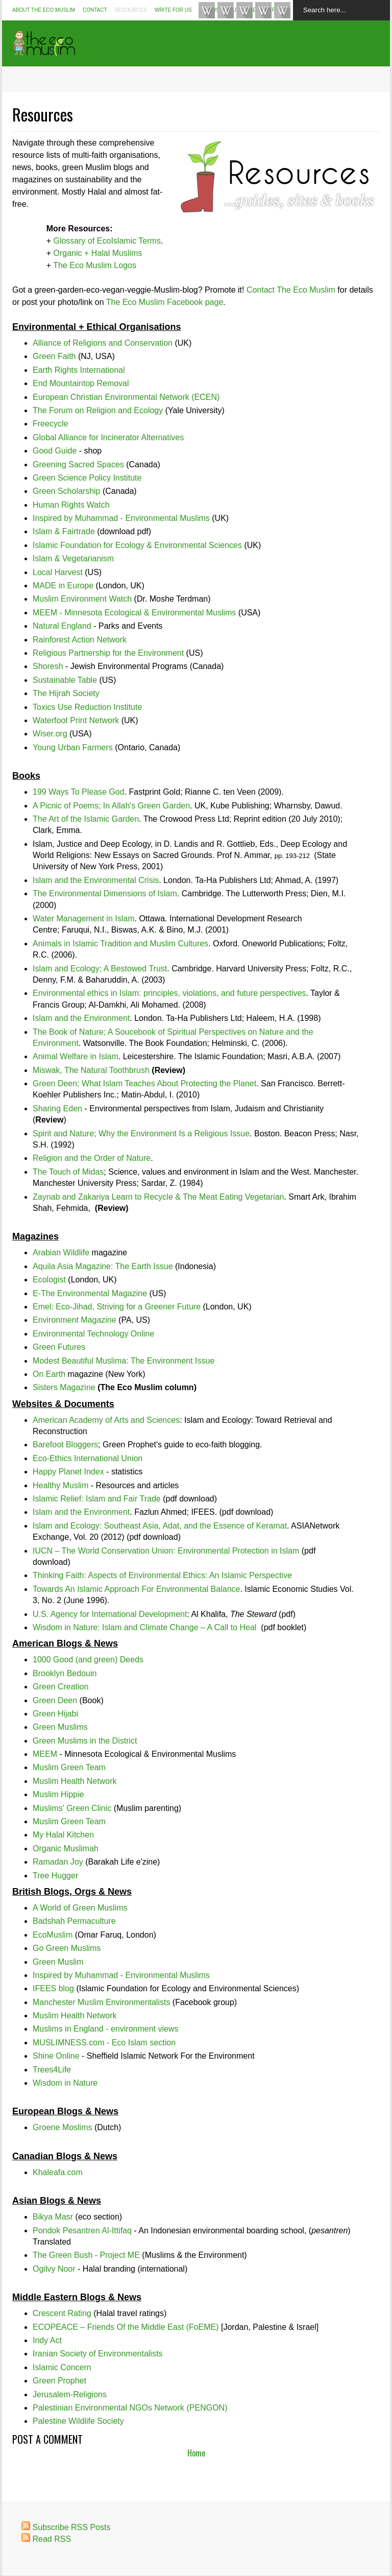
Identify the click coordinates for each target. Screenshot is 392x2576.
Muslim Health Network (74, 1781)
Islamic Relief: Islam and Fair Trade (97, 1498)
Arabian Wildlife (61, 1252)
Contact (95, 10)
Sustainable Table (65, 680)
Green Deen (55, 1700)
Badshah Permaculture (74, 1921)
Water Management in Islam (83, 918)
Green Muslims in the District (85, 1740)
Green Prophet (59, 2380)
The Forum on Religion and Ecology (98, 410)
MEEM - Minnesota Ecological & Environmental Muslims (134, 612)
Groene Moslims (62, 2127)
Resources (131, 10)
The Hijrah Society (66, 693)
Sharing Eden (57, 1108)
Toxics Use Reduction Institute (87, 707)
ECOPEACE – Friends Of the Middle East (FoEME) (126, 2327)
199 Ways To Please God (79, 792)
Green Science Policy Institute (87, 477)
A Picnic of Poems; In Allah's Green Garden (111, 805)
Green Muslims (60, 1727)
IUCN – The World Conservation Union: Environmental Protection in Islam (166, 1550)
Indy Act (47, 2340)
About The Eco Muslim (43, 10)
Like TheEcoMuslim (207, 10)
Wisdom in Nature (65, 2083)
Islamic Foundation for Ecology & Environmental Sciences (137, 545)
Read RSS (51, 2539)
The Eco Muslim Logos (94, 265)
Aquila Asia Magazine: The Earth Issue (103, 1266)
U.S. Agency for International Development (110, 1614)
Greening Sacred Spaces (78, 464)
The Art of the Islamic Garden (86, 819)
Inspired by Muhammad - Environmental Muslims (121, 518)
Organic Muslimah (66, 1848)
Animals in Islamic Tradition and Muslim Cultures (120, 943)
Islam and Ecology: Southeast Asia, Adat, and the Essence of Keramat (160, 1525)
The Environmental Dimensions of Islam (105, 893)
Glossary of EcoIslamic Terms (106, 240)
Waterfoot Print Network (76, 720)
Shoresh (48, 666)
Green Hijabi (55, 1713)
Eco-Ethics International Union (87, 1458)
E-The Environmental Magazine (90, 1293)
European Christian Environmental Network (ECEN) (126, 397)
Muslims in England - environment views (105, 2028)
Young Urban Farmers (73, 747)
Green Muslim (58, 1962)
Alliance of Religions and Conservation (103, 343)
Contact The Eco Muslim (291, 289)
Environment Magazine (74, 1320)
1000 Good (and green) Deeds (88, 1659)
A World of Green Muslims (80, 1907)
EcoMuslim (52, 1934)
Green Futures (59, 1347)
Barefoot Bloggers (65, 1444)
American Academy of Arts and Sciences (106, 1420)
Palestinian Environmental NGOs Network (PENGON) (130, 2407)
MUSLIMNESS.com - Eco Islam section (104, 2042)
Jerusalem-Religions (70, 2394)
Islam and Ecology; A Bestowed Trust (100, 968)
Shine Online (56, 2056)
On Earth (49, 1374)
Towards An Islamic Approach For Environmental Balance (136, 1589)
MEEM (45, 1754)
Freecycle (50, 423)
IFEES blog (53, 1988)
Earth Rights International (79, 370)
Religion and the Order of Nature (92, 1158)
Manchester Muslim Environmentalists (101, 2002)
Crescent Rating (62, 2313)
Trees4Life (52, 2069)
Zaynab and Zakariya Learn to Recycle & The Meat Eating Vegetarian (158, 1196)
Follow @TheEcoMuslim (225, 10)
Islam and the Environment (81, 1018)
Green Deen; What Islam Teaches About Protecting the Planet (144, 1083)
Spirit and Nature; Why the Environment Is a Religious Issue (141, 1133)
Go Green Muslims (67, 1948)
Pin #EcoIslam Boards (282, 10)
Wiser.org (50, 733)
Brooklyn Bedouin (64, 1673)
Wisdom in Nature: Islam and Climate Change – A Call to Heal (144, 1627)
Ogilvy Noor (54, 2268)
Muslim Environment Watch (82, 598)
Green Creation (60, 1686)
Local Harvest (58, 572)
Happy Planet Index (68, 1471)
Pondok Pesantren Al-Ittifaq (82, 2230)
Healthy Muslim (60, 1485)
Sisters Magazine (64, 1387)
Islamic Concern (62, 2367)
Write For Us (173, 10)
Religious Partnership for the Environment (108, 653)
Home (196, 2453)
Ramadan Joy (58, 1861)
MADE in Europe (63, 585)
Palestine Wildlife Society (78, 2421)
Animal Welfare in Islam (75, 1056)
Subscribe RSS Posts (71, 2527)
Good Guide (55, 450)
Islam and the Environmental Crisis (96, 880)
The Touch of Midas (68, 1171)
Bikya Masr (53, 2216)
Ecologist (49, 1279)
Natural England (62, 626)
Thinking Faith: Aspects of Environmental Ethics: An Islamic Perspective (162, 1575)
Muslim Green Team (69, 1767)
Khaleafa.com (58, 2172)
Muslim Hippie (58, 1794)
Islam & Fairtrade (64, 531)
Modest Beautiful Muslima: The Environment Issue (123, 1360)
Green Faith (54, 356)
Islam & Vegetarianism (73, 558)
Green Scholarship (67, 491)
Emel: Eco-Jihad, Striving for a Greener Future (117, 1306)
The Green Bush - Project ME (86, 2255)
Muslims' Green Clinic (72, 1808)
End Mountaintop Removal (81, 383)
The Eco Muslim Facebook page (164, 302)
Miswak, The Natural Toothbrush (91, 1070)
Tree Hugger (55, 1875)
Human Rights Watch (71, 504)
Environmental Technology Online (93, 1333)
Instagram (244, 10)
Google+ (263, 10)
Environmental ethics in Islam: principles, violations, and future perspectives (169, 993)
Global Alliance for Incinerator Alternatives (108, 437)
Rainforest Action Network (80, 639)
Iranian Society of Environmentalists (97, 2353)
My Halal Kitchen (63, 1834)
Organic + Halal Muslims (97, 253)
